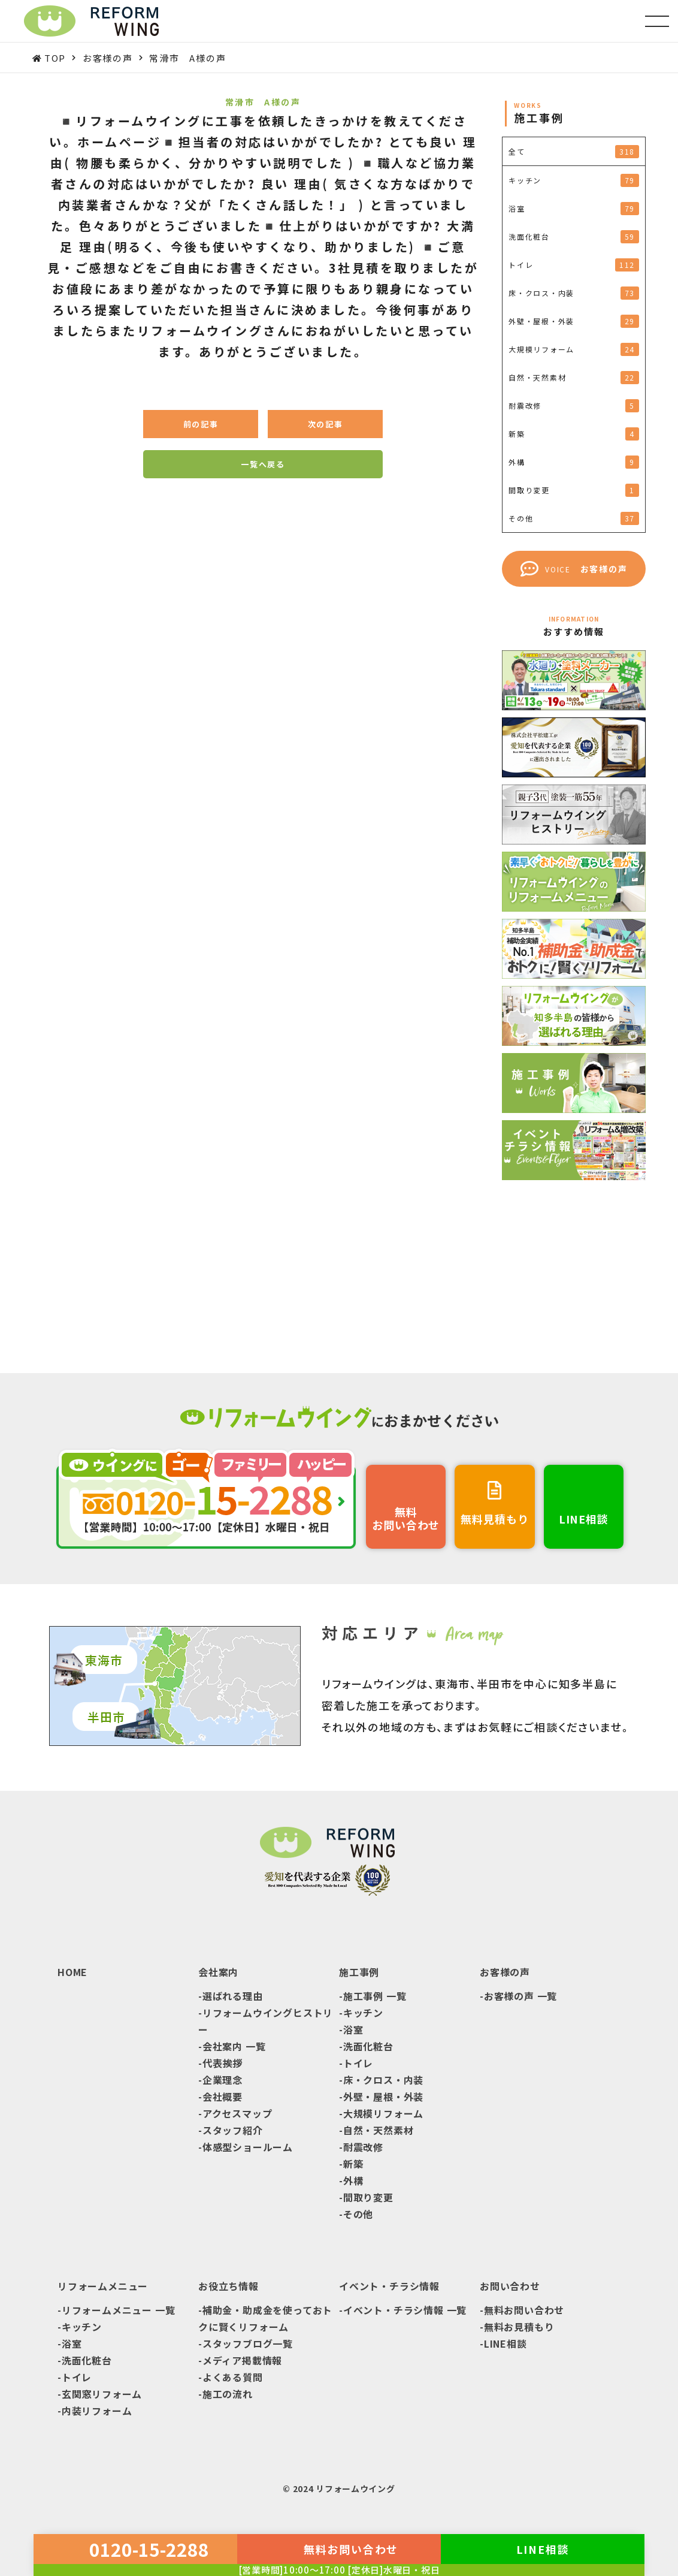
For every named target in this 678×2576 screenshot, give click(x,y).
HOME (72, 1972)
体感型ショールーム (247, 2147)
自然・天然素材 (378, 2130)
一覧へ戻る (263, 464)
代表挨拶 (222, 2063)
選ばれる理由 (232, 1996)
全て (574, 151)
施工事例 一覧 (375, 1996)
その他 (358, 2214)
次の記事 (325, 424)
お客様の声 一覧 (520, 1996)
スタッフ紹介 (232, 2130)
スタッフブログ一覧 (247, 2343)
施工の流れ (227, 2394)
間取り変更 (368, 2197)
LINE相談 (505, 2343)
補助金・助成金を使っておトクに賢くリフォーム (265, 2318)
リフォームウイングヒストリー (265, 2021)
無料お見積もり (519, 2326)
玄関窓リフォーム (102, 2394)
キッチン (363, 2012)
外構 (353, 2180)
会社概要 (222, 2096)
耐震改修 (363, 2147)
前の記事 (201, 424)
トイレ (358, 2063)
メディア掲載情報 (242, 2360)
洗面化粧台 (368, 2046)
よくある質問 (232, 2377)
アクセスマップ (237, 2113)
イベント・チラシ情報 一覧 (405, 2310)
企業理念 (222, 2080)
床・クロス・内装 (383, 2080)
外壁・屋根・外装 (383, 2096)
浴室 (353, 2029)
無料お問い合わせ (524, 2310)
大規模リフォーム (383, 2113)
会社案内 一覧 (234, 2046)
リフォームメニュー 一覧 (118, 2310)
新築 (353, 2163)
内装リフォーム (97, 2410)
